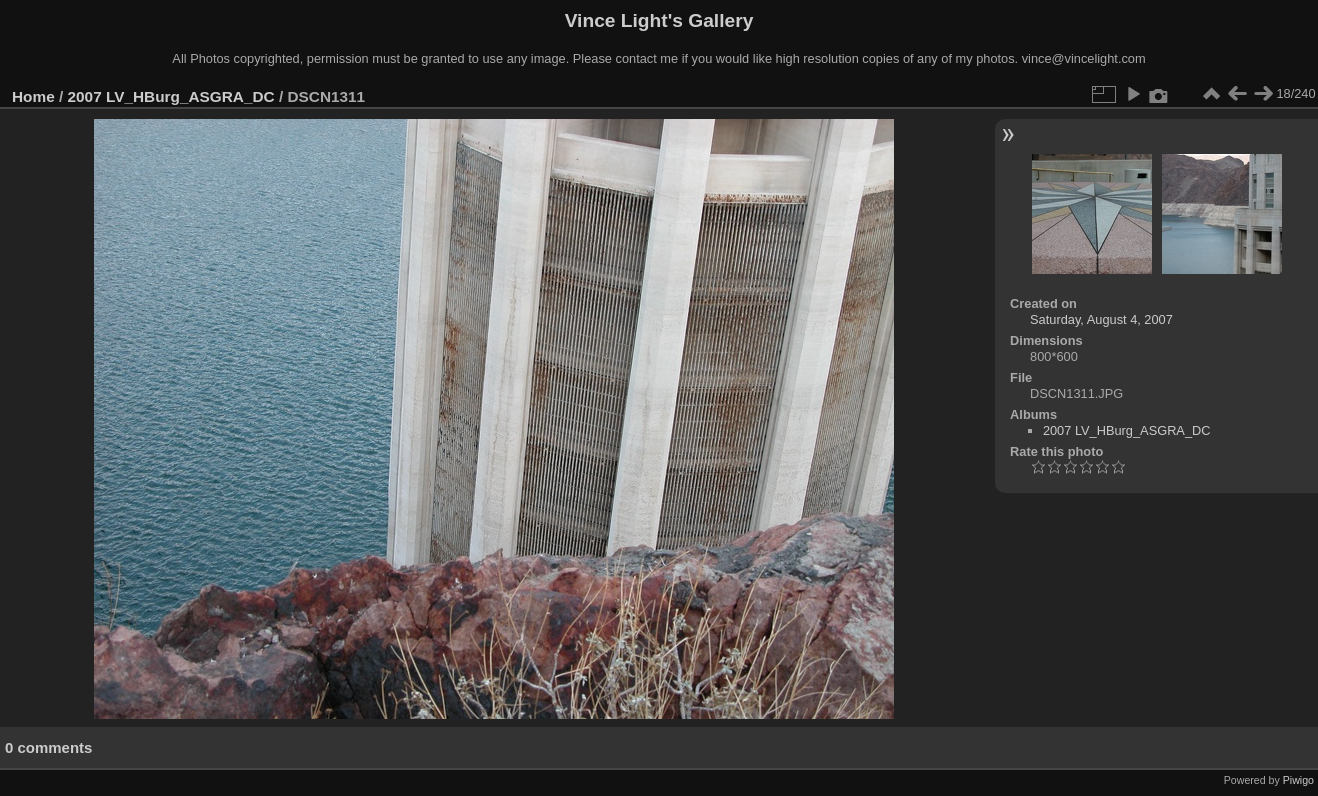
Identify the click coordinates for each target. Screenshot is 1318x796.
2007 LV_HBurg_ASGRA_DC (171, 96)
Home (33, 96)
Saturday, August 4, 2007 (1101, 319)
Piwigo (1298, 780)
